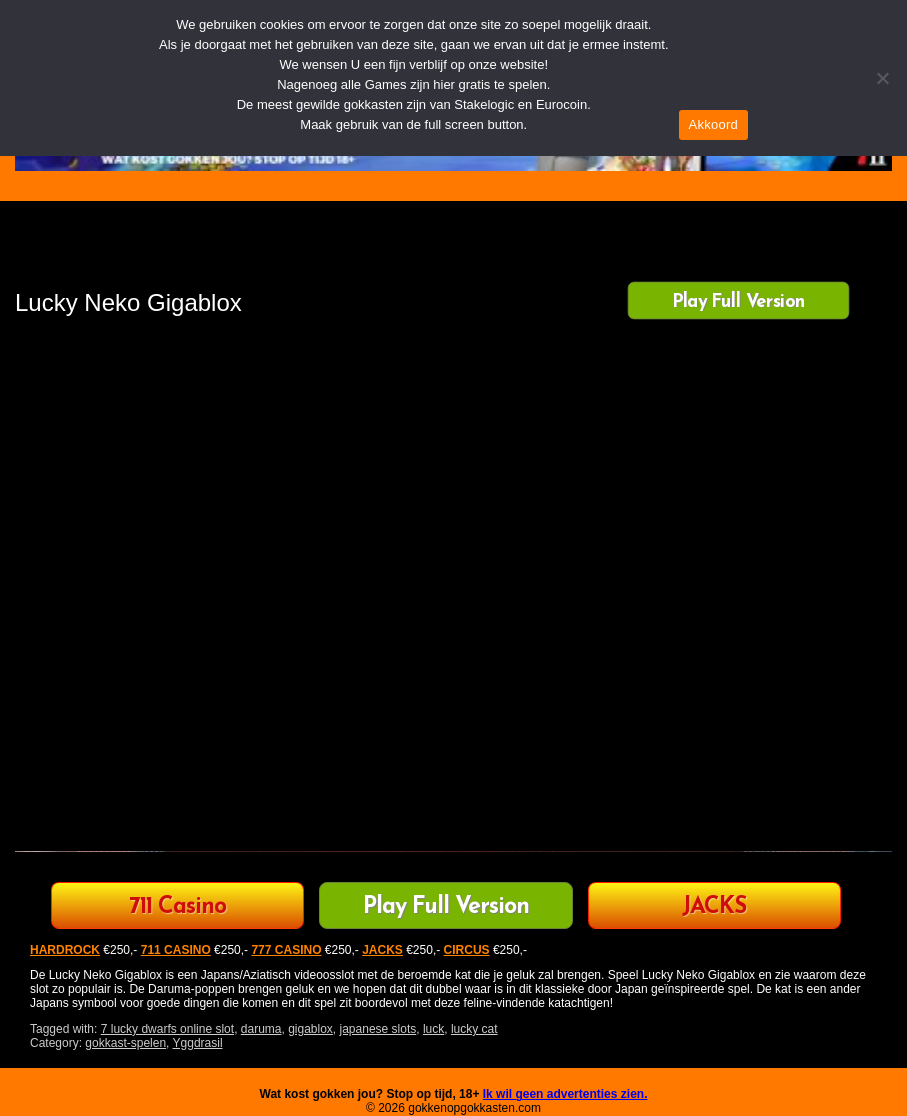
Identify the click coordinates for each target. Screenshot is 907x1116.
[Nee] (882, 78)
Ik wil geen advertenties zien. (565, 1094)
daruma (261, 1029)
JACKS (714, 907)
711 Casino (177, 907)
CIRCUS (467, 950)
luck (433, 1029)
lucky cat (474, 1029)
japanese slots (378, 1029)
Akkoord (713, 124)
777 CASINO (286, 950)
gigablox (310, 1029)
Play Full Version (738, 302)
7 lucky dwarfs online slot (167, 1029)
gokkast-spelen (125, 1043)
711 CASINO (176, 950)
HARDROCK (65, 950)
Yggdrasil (198, 1043)
